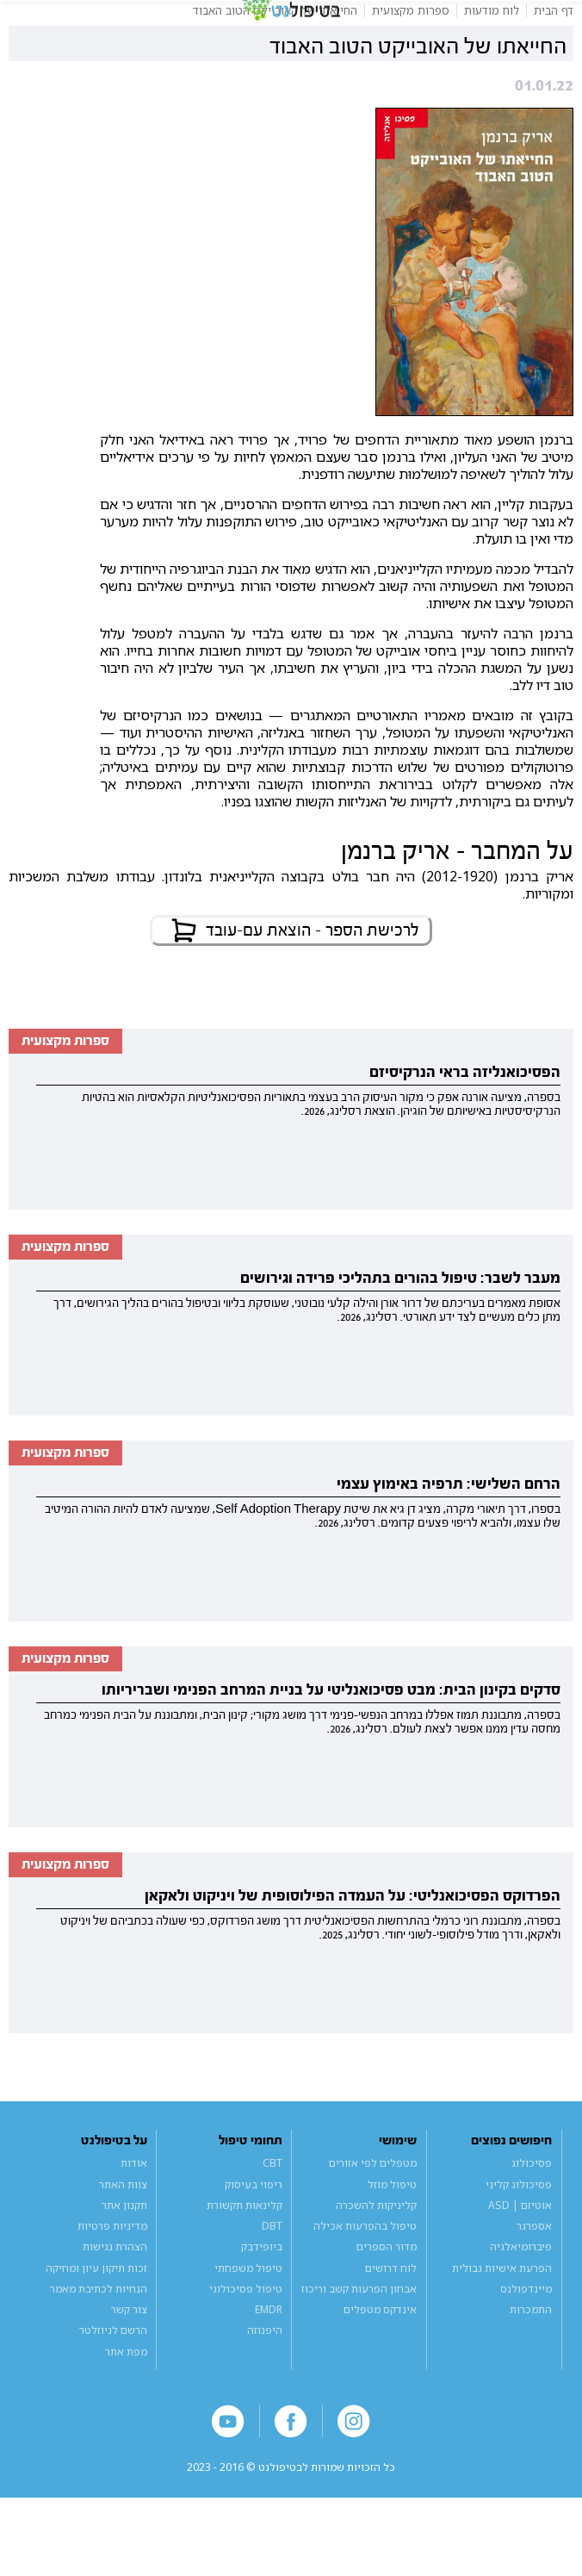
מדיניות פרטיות (112, 2278)
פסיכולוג (531, 2215)
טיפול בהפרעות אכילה (365, 2278)
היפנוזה (264, 2382)
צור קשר (129, 2362)
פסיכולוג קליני (519, 2236)
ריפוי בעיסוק (253, 2236)
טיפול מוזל (392, 2236)
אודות (134, 2215)
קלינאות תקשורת (244, 2257)
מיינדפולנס (526, 2341)
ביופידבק (261, 2299)
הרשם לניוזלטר (113, 2382)
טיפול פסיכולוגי (245, 2341)
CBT (272, 2215)
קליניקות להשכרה (376, 2257)
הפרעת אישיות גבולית (502, 2319)
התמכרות (531, 2362)
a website (291, 2546)
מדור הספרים (386, 2299)
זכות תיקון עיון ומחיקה (96, 2319)
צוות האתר (123, 2236)
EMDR (268, 2362)
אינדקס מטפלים (380, 2362)
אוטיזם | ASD (520, 2257)
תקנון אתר (124, 2257)
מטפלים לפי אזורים (373, 2215)
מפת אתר (126, 2403)
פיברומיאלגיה (521, 2299)
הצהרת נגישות (115, 2299)
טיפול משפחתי (248, 2319)
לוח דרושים (391, 2319)
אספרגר (534, 2278)
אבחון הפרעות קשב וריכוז (359, 2341)
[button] (32, 26)
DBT (272, 2278)
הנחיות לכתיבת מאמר (98, 2341)
